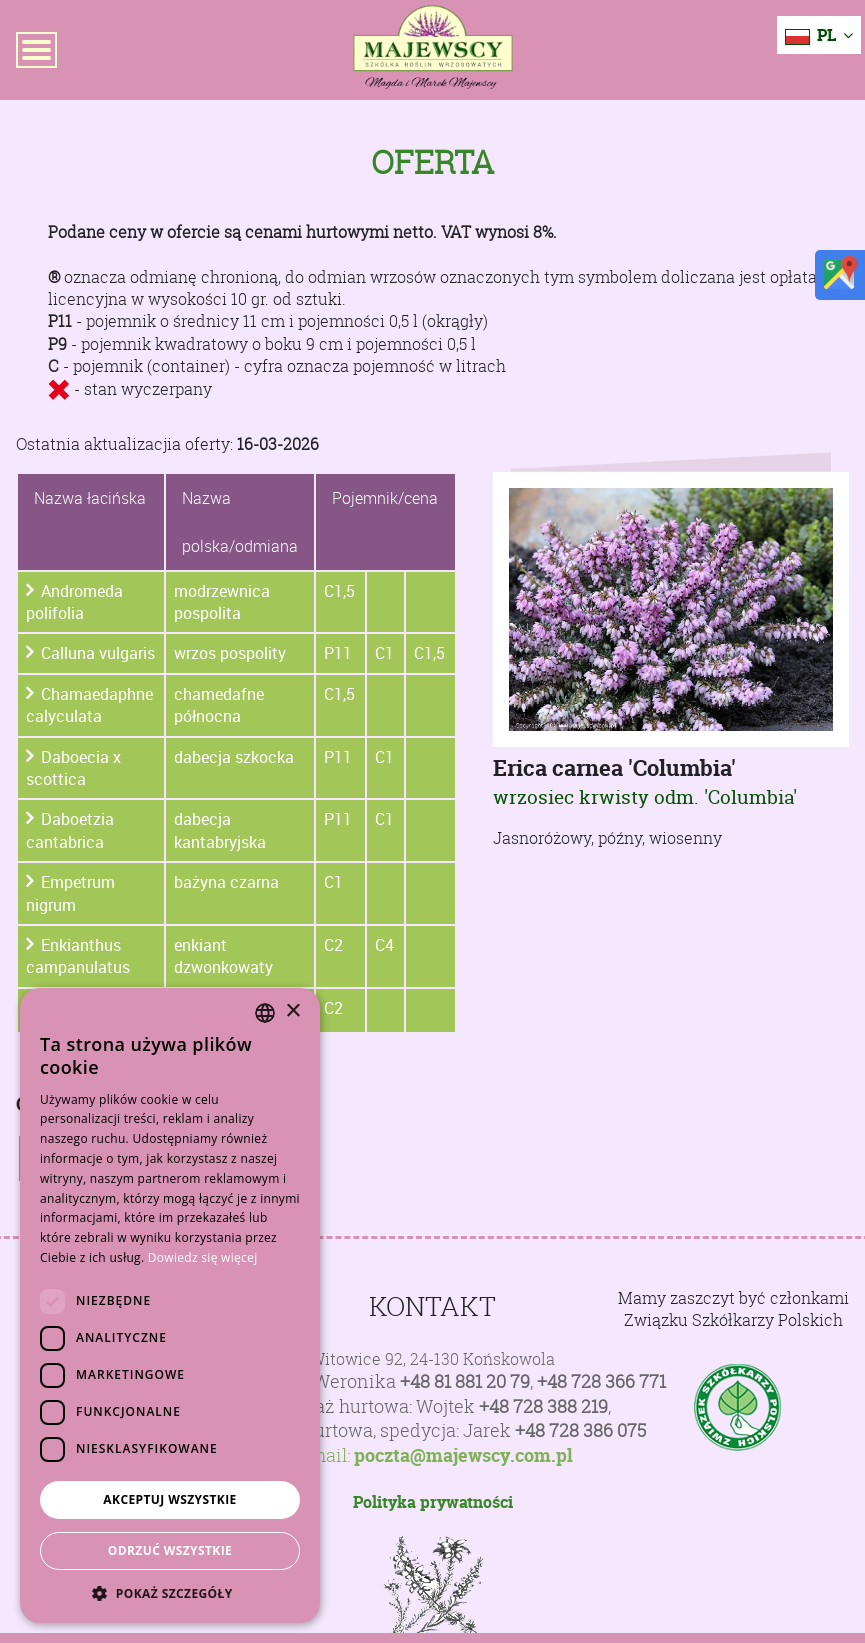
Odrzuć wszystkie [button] (170, 1550)
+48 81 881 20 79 (465, 1381)
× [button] (292, 1011)
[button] (170, 1593)
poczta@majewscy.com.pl (463, 1456)
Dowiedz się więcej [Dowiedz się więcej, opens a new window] (203, 1257)
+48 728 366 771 (601, 1381)
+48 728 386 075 (580, 1430)
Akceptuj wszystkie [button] (169, 1499)
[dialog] (170, 1305)
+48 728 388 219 (543, 1406)
